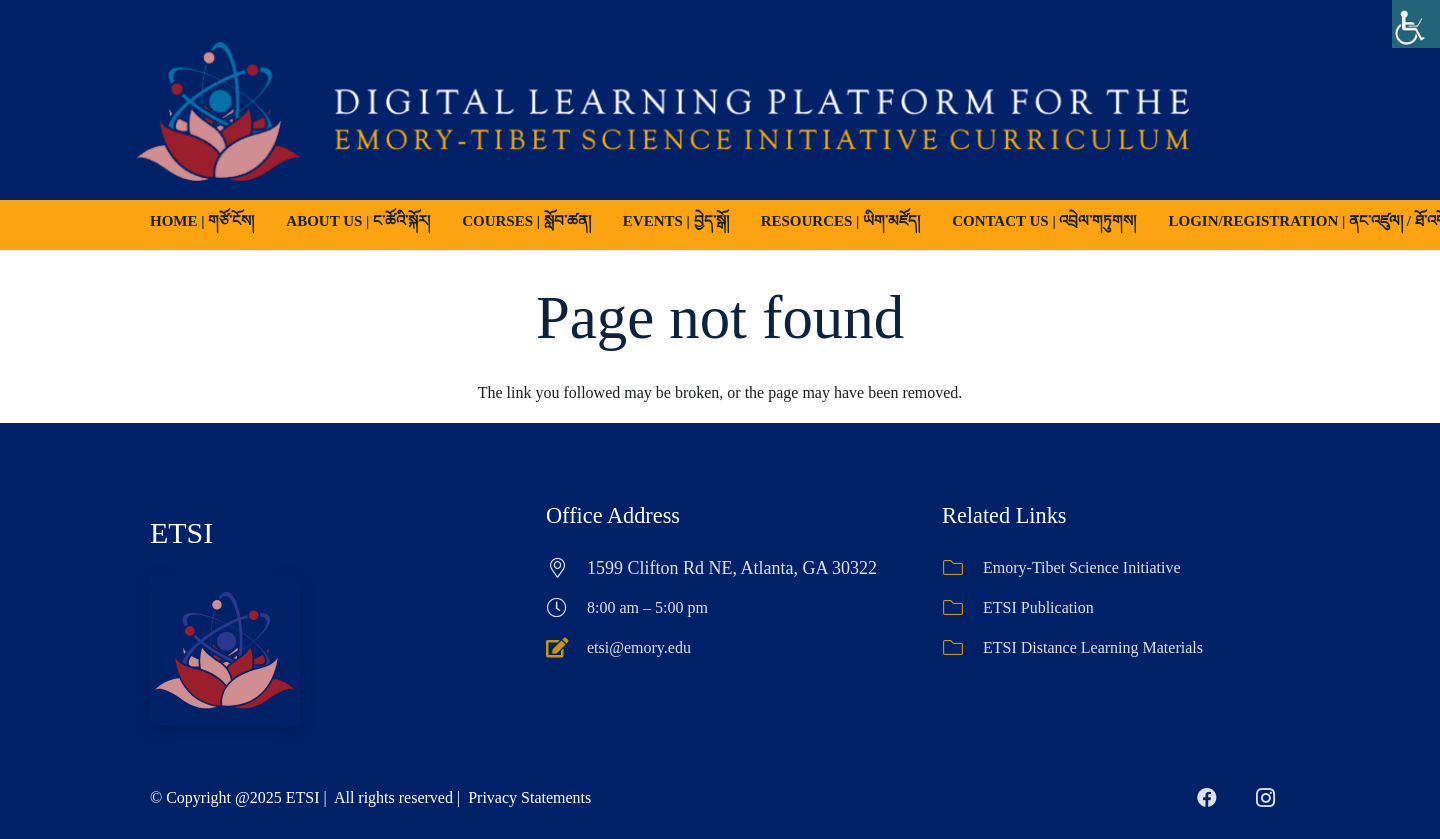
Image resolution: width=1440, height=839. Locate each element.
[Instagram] (1265, 798)
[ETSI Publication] (962, 608)
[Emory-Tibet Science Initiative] (962, 568)
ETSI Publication (1038, 607)
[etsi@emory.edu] (566, 648)
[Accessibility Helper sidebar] (1416, 24)
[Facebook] (1207, 798)
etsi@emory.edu (639, 647)
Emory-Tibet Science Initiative (1082, 567)
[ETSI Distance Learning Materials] (962, 648)
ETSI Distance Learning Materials (1093, 647)
